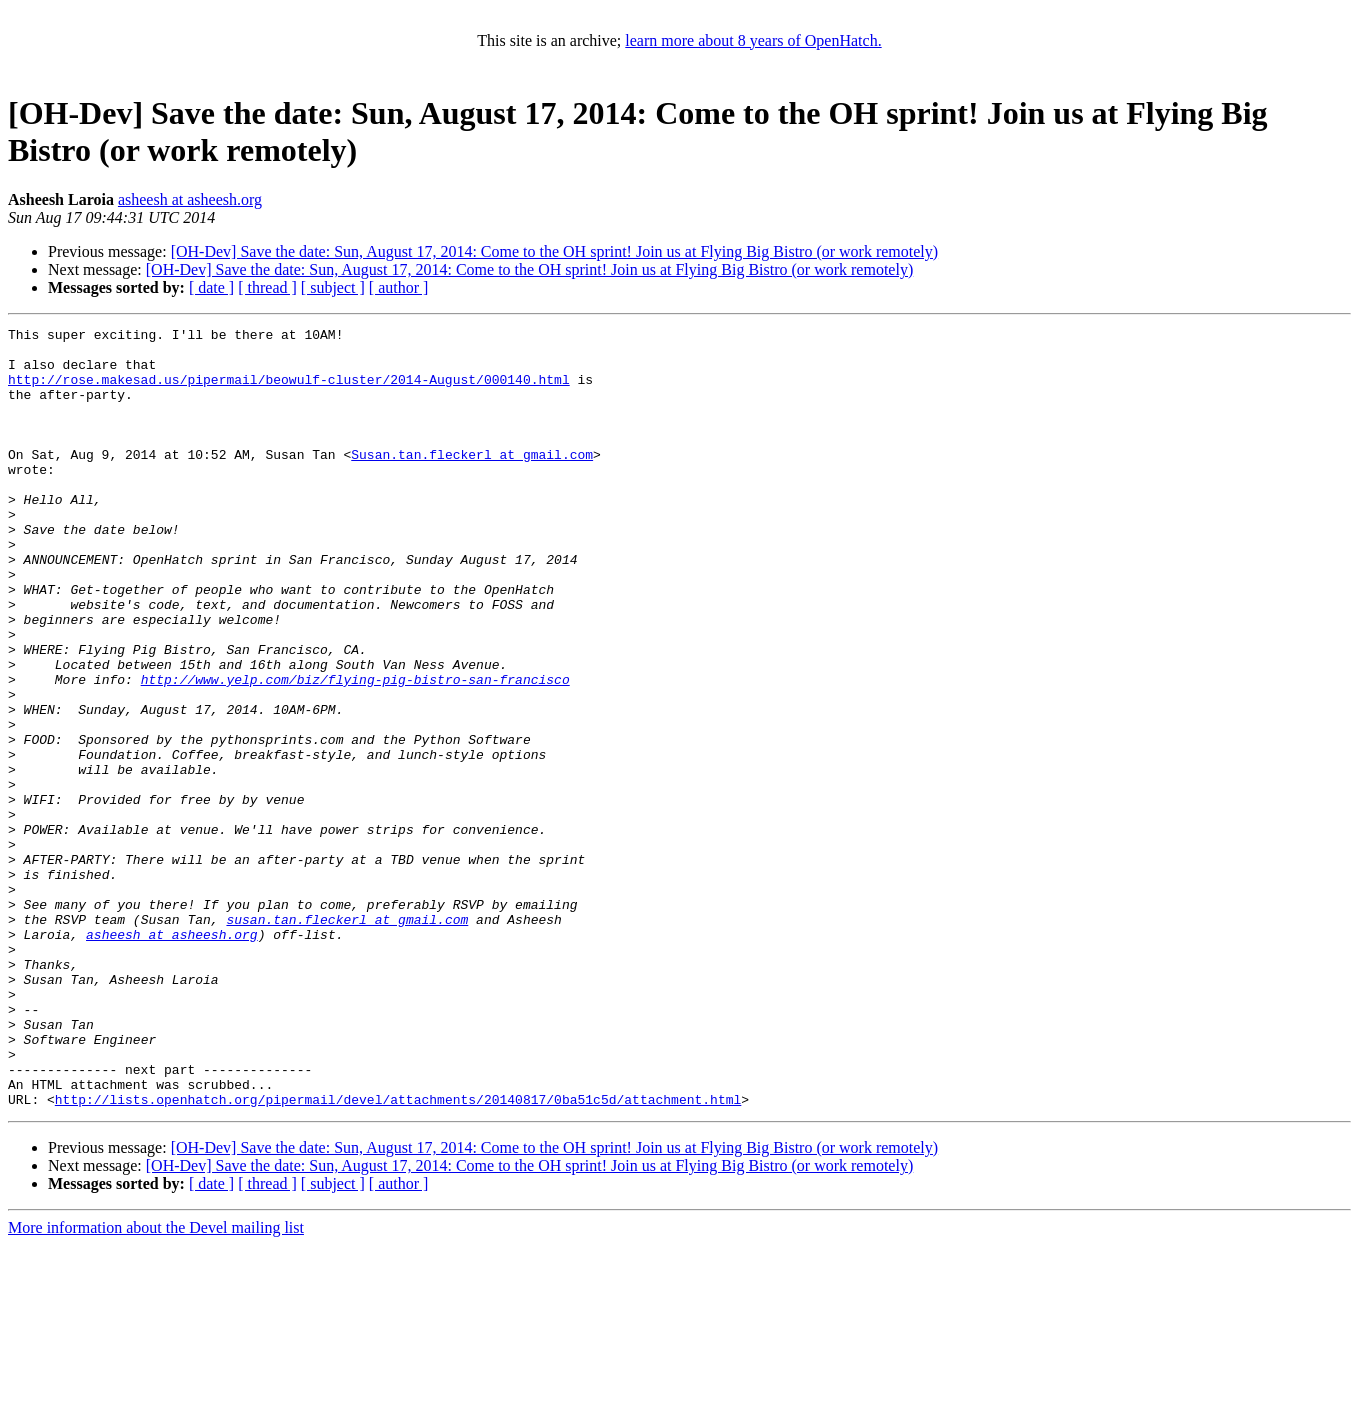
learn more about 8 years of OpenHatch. (753, 40)
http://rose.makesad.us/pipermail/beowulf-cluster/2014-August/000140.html (289, 391)
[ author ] (399, 287)
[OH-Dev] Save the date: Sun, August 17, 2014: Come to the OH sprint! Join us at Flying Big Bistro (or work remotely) (554, 251)
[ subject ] (333, 287)
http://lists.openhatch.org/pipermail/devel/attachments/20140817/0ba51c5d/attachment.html (398, 1255)
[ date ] (211, 287)
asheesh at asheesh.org (190, 199)
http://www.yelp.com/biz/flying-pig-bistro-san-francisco (355, 751)
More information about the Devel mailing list (156, 1383)
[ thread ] (267, 287)
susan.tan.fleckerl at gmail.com (347, 1039)
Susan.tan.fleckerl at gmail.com (472, 481)
